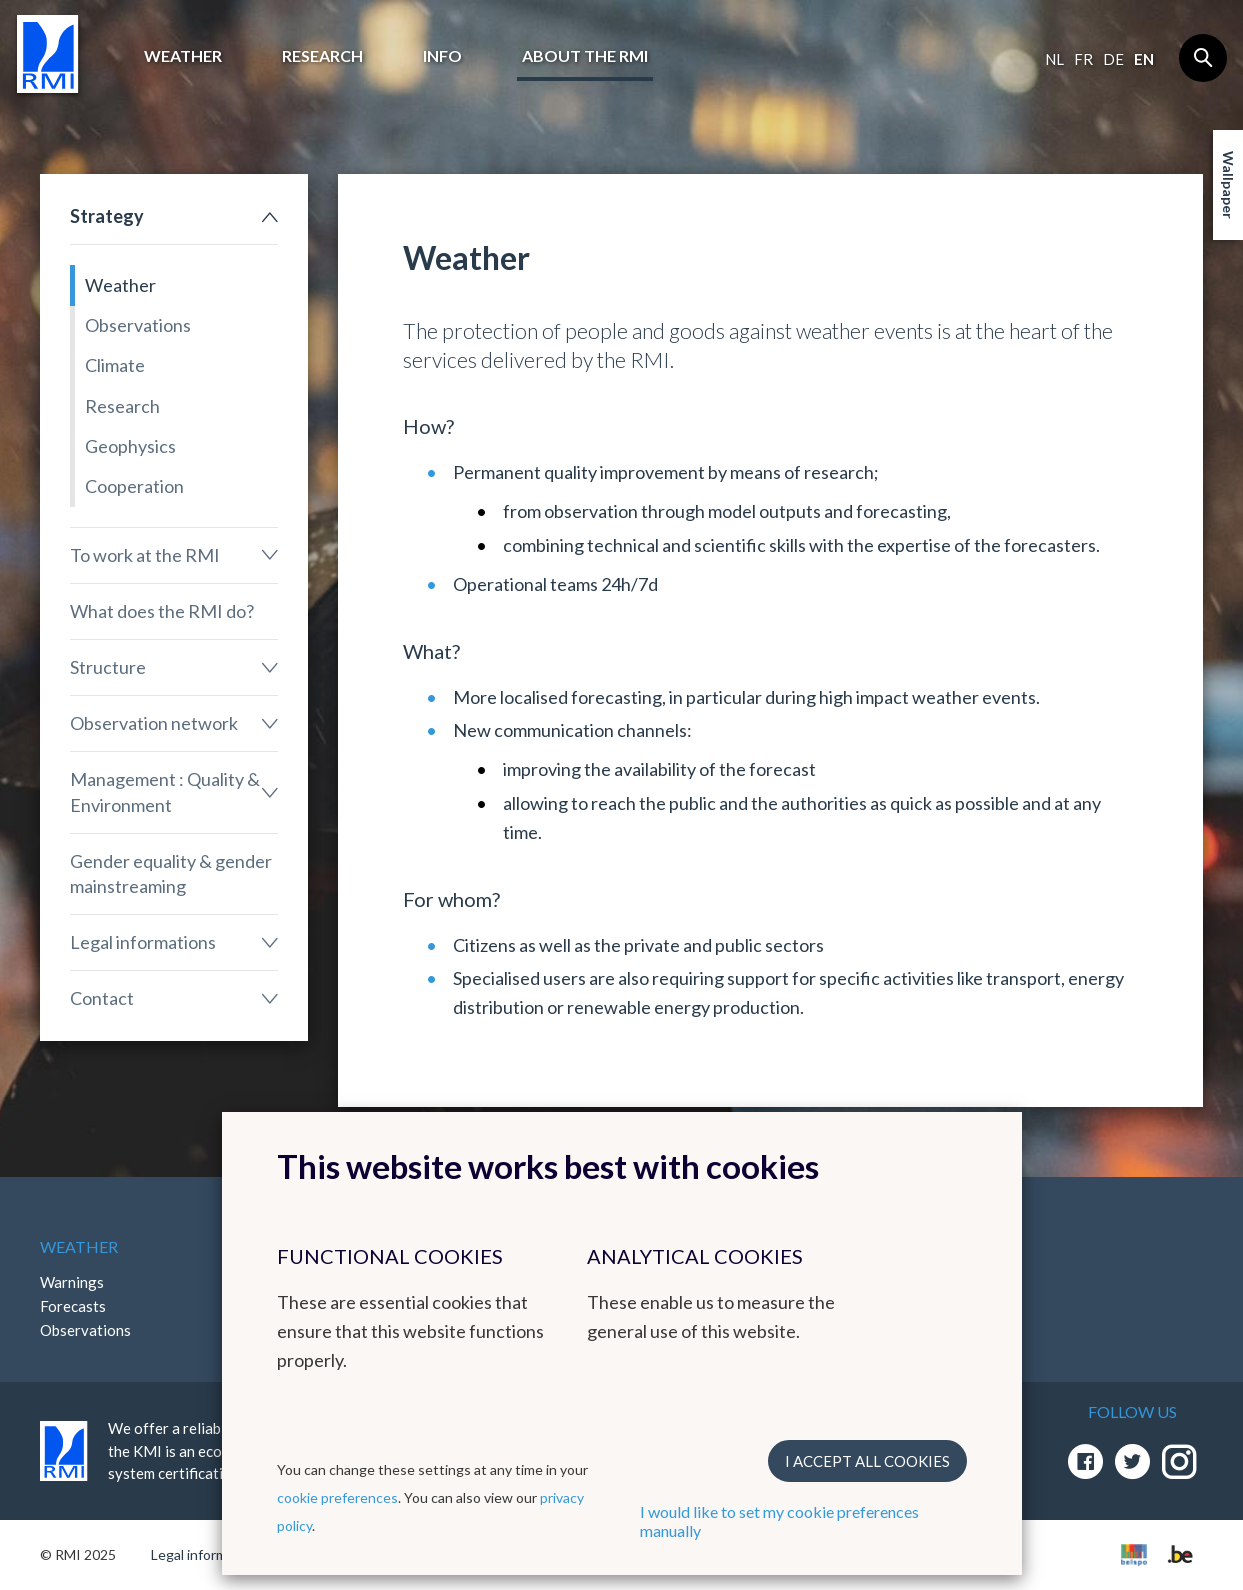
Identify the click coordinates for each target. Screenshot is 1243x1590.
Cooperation (134, 486)
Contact (102, 998)
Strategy (107, 216)
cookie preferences (337, 1497)
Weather (183, 55)
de (1113, 59)
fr (1083, 59)
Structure (108, 667)
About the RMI (585, 55)
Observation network (154, 723)
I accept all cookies (867, 1461)
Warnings (72, 1282)
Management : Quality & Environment (165, 791)
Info (442, 55)
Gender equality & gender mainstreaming (171, 873)
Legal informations (143, 942)
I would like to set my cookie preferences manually (779, 1521)
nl (1054, 59)
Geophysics (130, 446)
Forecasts (73, 1306)
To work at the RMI (145, 555)
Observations (138, 325)
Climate (115, 365)
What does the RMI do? (162, 611)
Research (322, 55)
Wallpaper (1228, 185)
